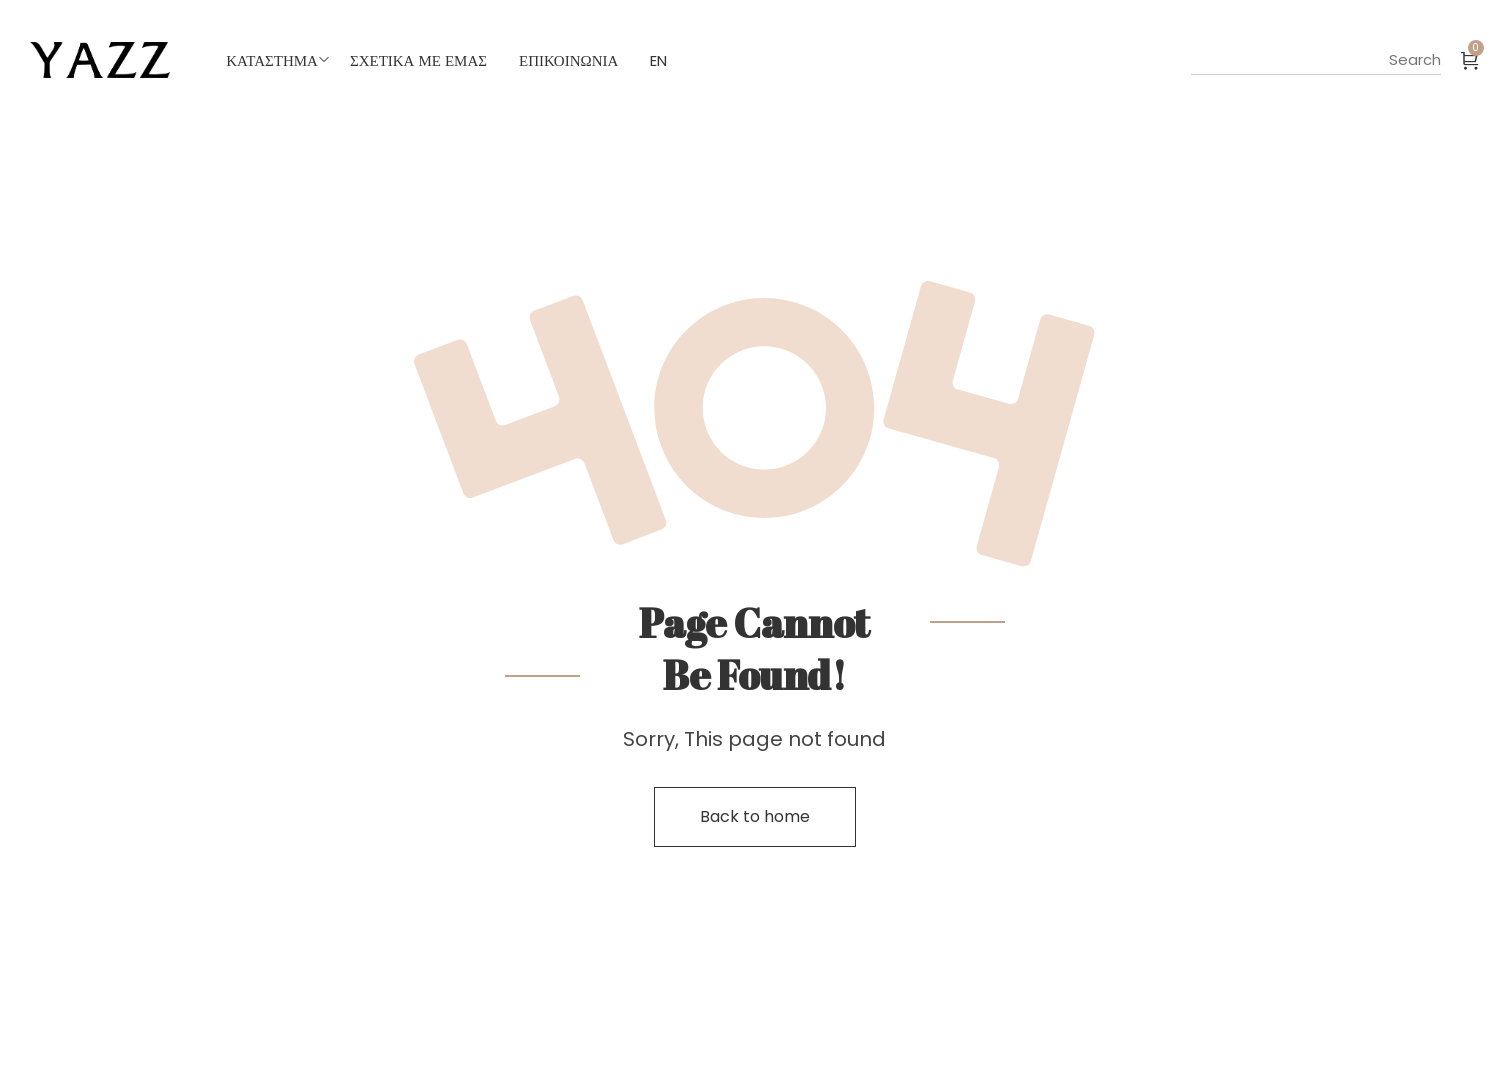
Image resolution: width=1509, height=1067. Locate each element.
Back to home (755, 816)
